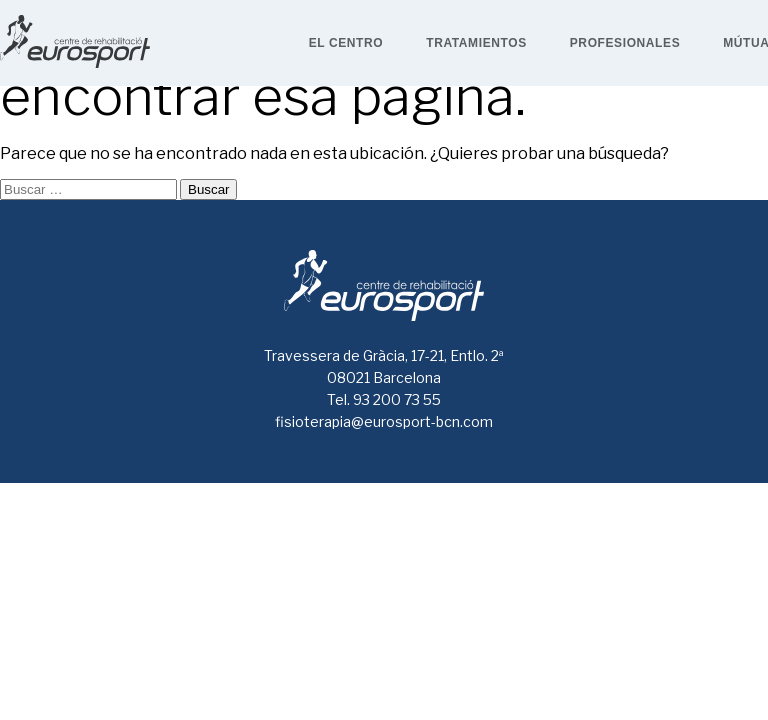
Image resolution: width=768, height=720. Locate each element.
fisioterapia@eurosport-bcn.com (384, 421)
